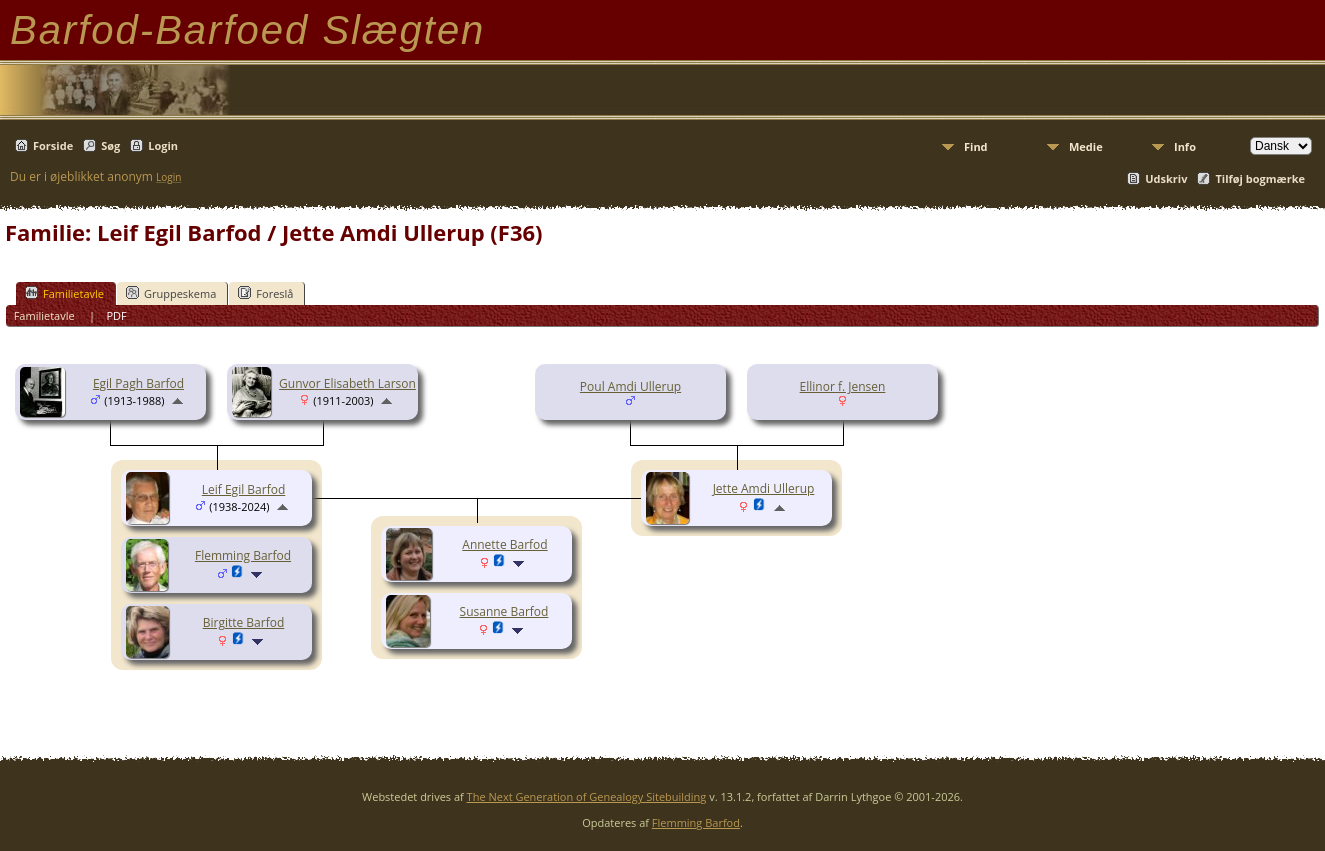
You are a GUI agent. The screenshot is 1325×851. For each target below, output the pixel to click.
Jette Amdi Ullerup (764, 488)
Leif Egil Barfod (243, 489)
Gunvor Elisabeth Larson (347, 383)
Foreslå (265, 293)
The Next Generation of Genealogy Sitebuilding (587, 796)
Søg (110, 145)
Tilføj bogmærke (1260, 178)
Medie (1086, 146)
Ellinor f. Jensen (843, 386)
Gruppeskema (171, 293)
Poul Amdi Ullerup (630, 386)
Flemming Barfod (243, 555)
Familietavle (64, 293)
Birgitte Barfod (244, 622)
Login (163, 145)
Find (976, 146)
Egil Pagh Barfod (138, 383)
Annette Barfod (504, 544)
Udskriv (1166, 178)
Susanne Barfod (504, 611)
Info (1185, 146)
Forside (53, 145)
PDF (116, 315)
